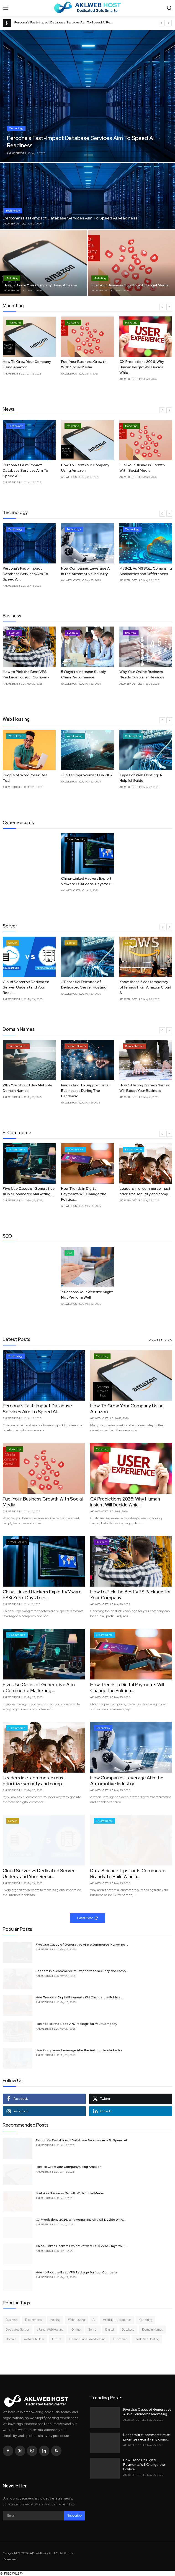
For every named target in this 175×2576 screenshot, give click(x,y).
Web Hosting (76, 2320)
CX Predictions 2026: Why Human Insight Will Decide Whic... (141, 367)
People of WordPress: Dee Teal (25, 778)
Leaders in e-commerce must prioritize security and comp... (145, 1191)
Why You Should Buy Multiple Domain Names (27, 1088)
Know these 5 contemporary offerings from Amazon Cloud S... (145, 987)
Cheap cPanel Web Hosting (87, 2339)
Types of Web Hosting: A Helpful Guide (140, 778)
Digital (109, 2329)
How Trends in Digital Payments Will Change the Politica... (83, 1194)
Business (11, 2320)
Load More (87, 1918)
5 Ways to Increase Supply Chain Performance (83, 674)
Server (93, 2329)
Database (128, 2329)
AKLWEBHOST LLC (18, 153)
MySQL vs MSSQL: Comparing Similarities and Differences (145, 571)
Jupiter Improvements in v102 (87, 775)
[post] (87, 96)
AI (94, 2320)
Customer (120, 2339)
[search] (169, 8)
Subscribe (74, 2515)
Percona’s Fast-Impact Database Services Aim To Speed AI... (25, 470)
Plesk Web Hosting (147, 2339)
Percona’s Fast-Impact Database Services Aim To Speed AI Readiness (64, 23)
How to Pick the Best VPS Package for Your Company (26, 674)
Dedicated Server (17, 2329)
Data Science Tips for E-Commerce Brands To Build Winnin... (127, 1874)
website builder (34, 2339)
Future (57, 2339)
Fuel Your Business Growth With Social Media (129, 285)
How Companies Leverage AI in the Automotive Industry (86, 571)
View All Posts (160, 1340)
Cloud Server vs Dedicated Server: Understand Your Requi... (26, 987)
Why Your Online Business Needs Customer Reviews (141, 674)
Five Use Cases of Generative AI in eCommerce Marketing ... (29, 1191)
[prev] (162, 23)
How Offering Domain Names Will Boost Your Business (144, 1088)
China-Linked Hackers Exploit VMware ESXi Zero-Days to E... (87, 881)
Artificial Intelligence (117, 2320)
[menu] (5, 8)
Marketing (145, 2320)
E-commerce (34, 2320)
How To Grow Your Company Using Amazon (40, 285)
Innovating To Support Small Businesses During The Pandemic (85, 1090)
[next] (169, 23)
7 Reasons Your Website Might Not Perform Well (87, 1294)
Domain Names (152, 2329)
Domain (11, 2339)
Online (76, 2329)
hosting (55, 2320)
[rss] (56, 2451)
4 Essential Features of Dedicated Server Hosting (83, 984)
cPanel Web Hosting (50, 2329)
